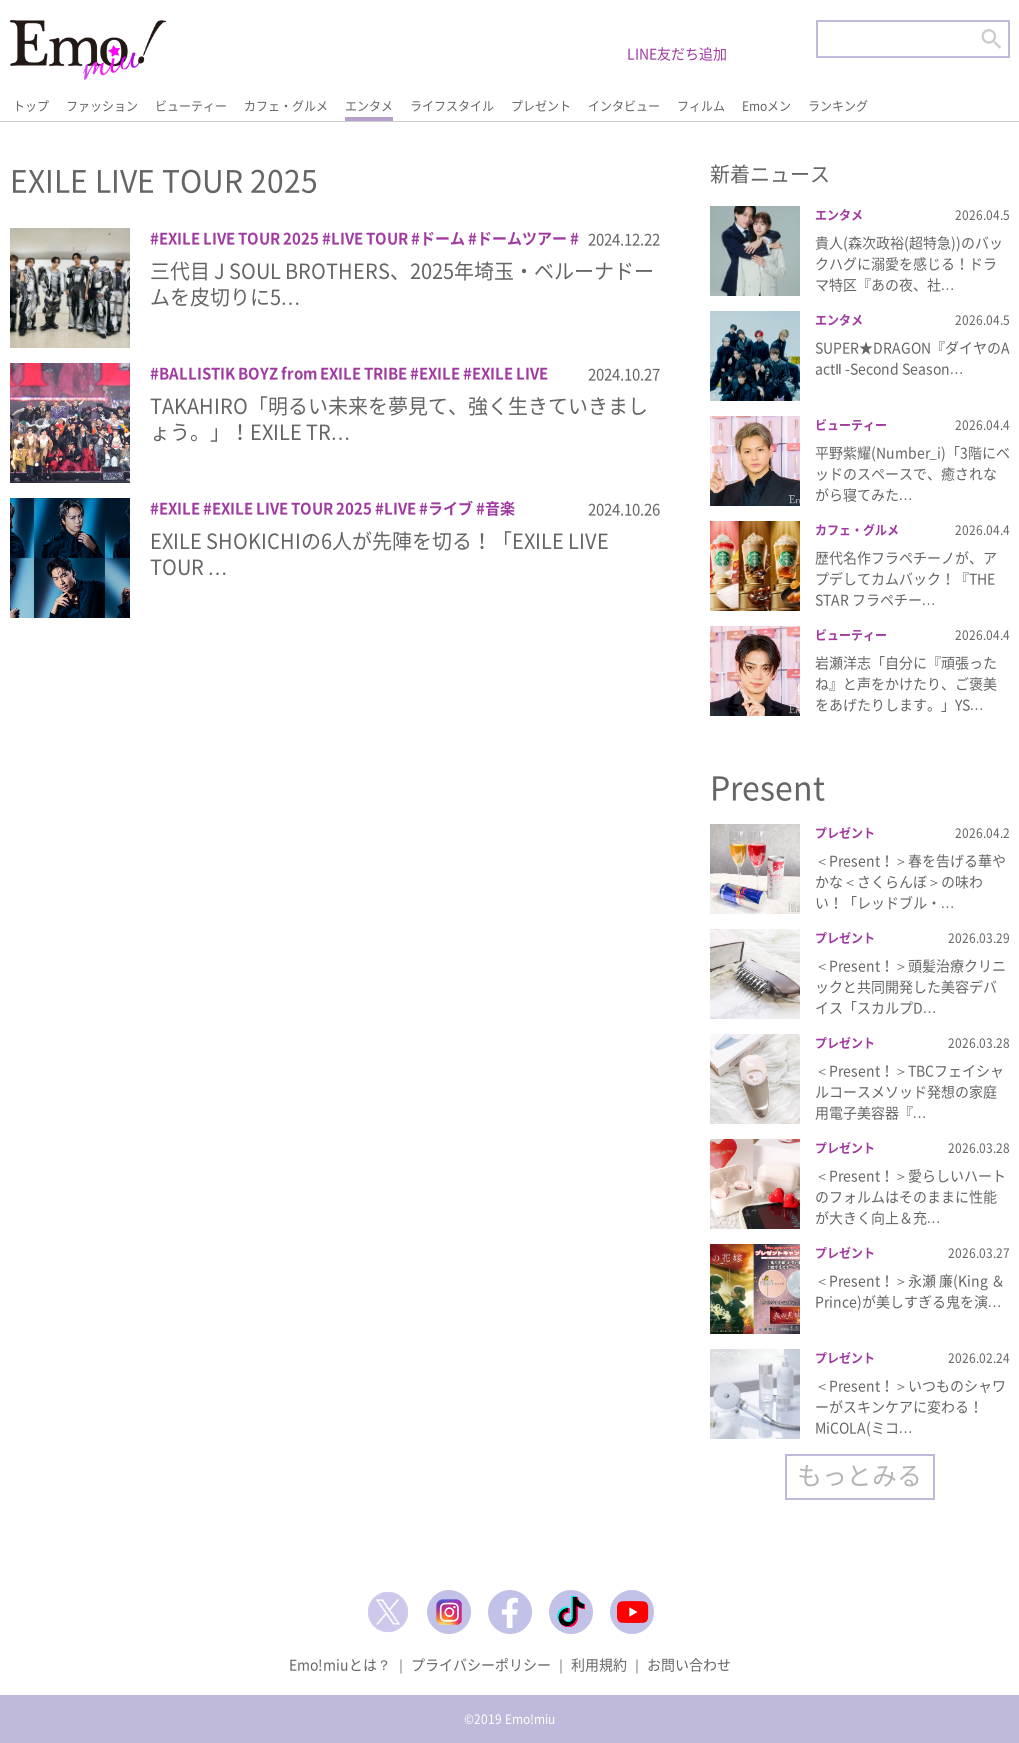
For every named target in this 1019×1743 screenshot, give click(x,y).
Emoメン (766, 106)
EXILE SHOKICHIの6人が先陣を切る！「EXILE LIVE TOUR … (379, 553)
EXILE (439, 373)
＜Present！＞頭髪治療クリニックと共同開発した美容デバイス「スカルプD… (910, 986)
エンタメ (369, 106)
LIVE (400, 508)
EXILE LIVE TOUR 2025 (239, 238)
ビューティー (191, 106)
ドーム (442, 238)
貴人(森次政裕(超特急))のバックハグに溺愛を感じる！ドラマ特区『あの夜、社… (909, 263)
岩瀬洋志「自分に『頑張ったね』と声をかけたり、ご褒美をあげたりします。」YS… (906, 683)
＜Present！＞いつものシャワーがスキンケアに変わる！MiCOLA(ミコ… (910, 1406)
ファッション (102, 106)
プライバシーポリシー (481, 1664)
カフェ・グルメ (286, 106)
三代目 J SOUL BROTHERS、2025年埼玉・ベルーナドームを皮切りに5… (402, 283)
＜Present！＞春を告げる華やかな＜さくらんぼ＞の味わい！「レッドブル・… (910, 881)
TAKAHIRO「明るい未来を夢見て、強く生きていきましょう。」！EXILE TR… (399, 418)
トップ (31, 106)
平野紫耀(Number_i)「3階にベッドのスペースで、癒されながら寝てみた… (912, 473)
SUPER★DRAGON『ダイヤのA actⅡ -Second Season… (912, 357)
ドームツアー (522, 238)
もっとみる (859, 1474)
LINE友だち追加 (677, 53)
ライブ (450, 508)
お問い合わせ (689, 1664)
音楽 (500, 508)
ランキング (838, 106)
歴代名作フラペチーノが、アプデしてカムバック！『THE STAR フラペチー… (906, 578)
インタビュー (624, 106)
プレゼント (541, 106)
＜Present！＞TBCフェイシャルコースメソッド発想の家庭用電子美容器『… (909, 1091)
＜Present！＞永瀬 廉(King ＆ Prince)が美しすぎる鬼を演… (910, 1290)
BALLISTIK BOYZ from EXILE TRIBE (283, 373)
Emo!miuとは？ (340, 1664)
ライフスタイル (452, 106)
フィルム (701, 106)
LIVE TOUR (369, 238)
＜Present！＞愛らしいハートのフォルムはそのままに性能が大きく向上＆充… (910, 1196)
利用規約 (599, 1664)
